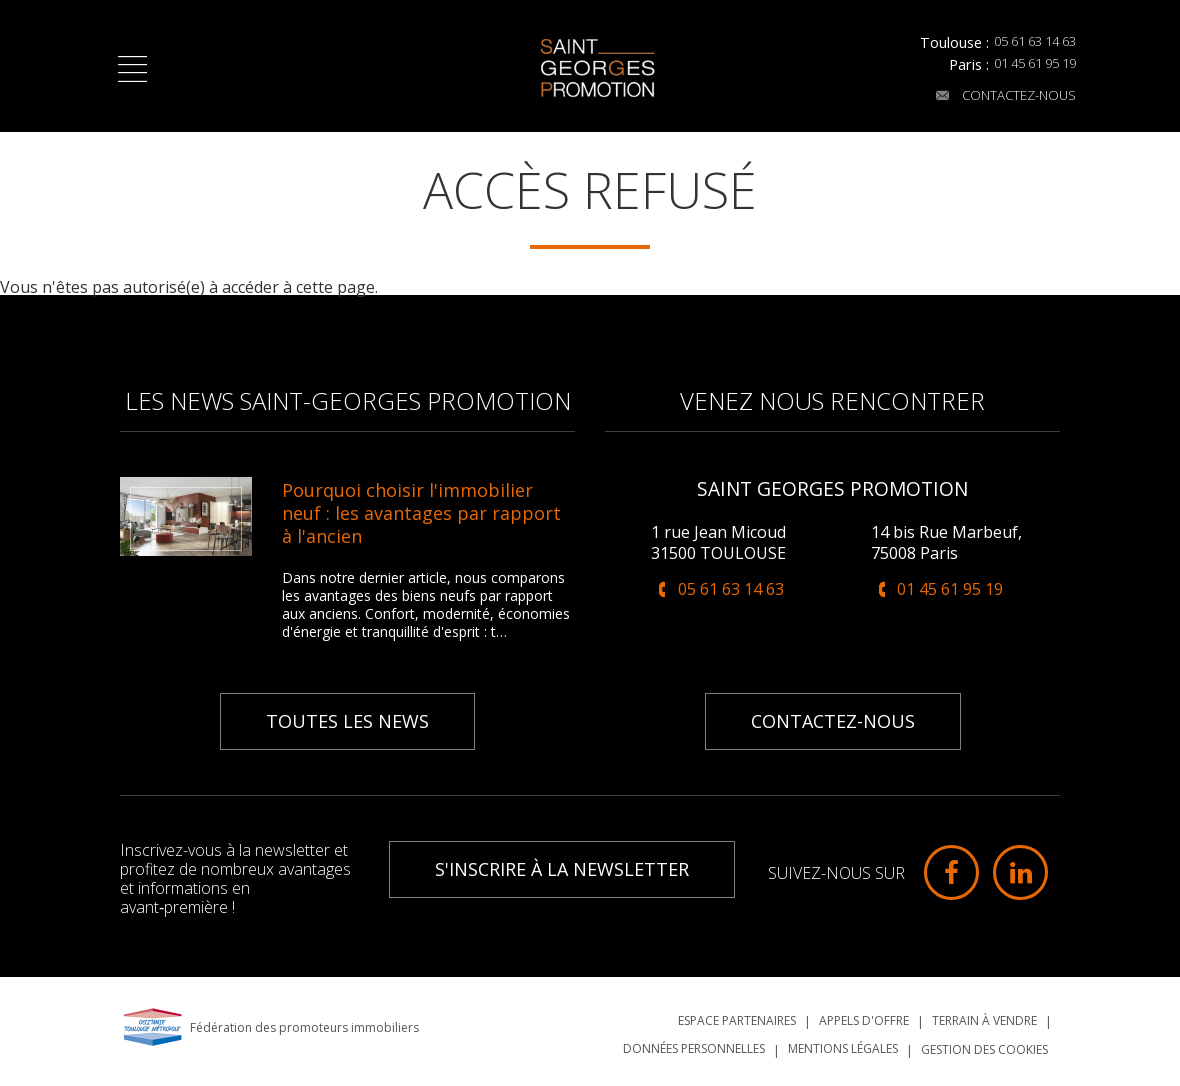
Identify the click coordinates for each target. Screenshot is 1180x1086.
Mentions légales (843, 1040)
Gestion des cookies (984, 1041)
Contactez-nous (995, 98)
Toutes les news (347, 713)
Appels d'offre (864, 1012)
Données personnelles (694, 1040)
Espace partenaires (737, 1012)
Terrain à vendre (984, 1012)
